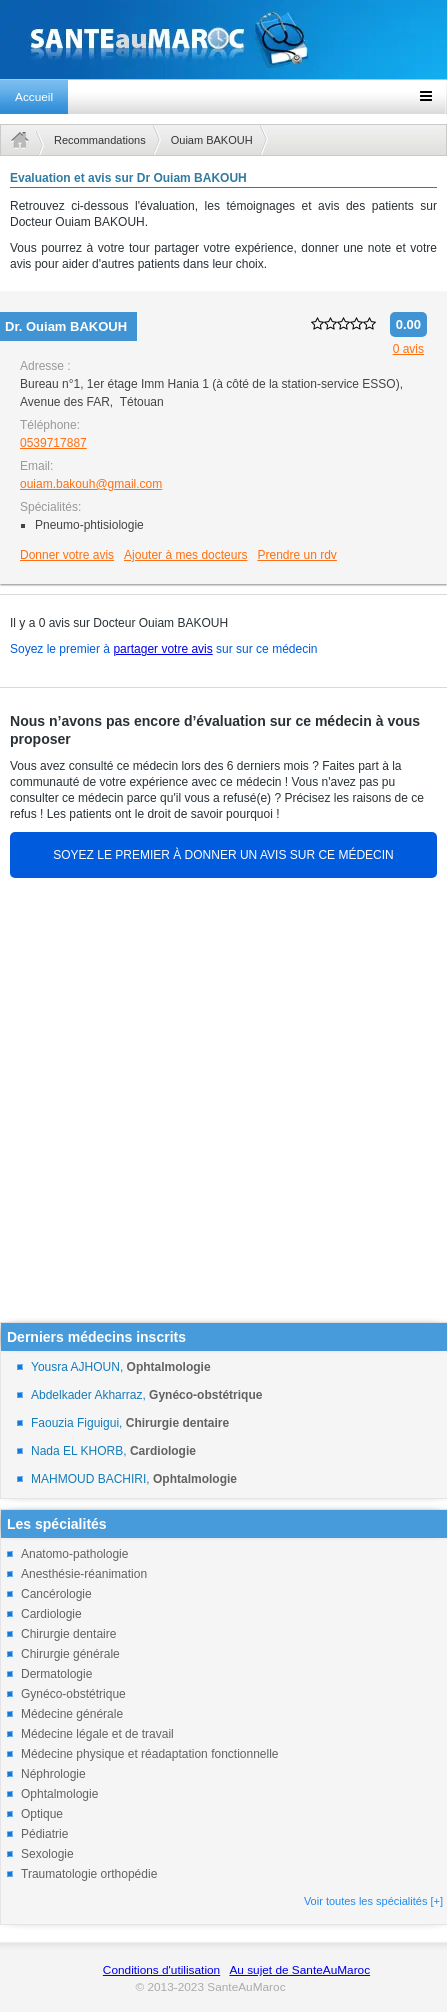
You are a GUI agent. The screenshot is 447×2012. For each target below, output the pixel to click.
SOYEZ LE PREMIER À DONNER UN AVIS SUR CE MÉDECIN (223, 855)
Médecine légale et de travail (97, 1734)
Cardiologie (51, 1614)
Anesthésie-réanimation (84, 1574)
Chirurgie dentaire (68, 1634)
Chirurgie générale (70, 1654)
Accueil (34, 97)
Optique (42, 1814)
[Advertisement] (217, 1105)
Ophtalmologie (59, 1794)
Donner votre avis (67, 555)
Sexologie (47, 1854)
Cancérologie (56, 1594)
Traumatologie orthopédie (89, 1874)
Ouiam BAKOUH (212, 140)
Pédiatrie (44, 1834)
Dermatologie (56, 1674)
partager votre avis (162, 649)
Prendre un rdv (296, 555)
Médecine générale (72, 1714)
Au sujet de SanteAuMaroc (299, 1970)
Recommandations (100, 140)
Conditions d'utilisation (161, 1970)
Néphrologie (53, 1774)
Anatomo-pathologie (74, 1554)
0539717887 (53, 443)
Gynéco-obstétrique (73, 1694)
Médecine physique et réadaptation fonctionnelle (150, 1754)
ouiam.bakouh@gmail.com (91, 484)
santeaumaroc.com (223, 39)
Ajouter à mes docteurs (185, 555)
